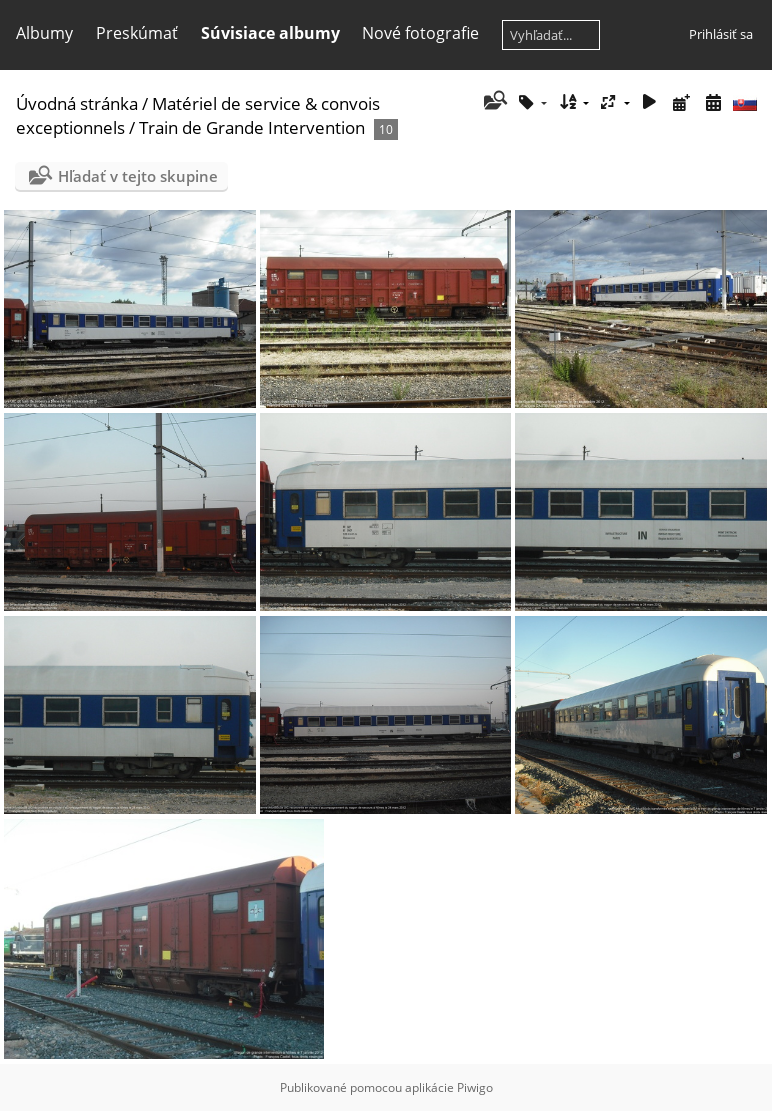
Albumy (44, 33)
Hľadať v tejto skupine (138, 176)
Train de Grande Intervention (252, 127)
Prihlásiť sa (721, 34)
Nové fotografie (420, 33)
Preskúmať (137, 33)
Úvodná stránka (77, 103)
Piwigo (475, 1087)
